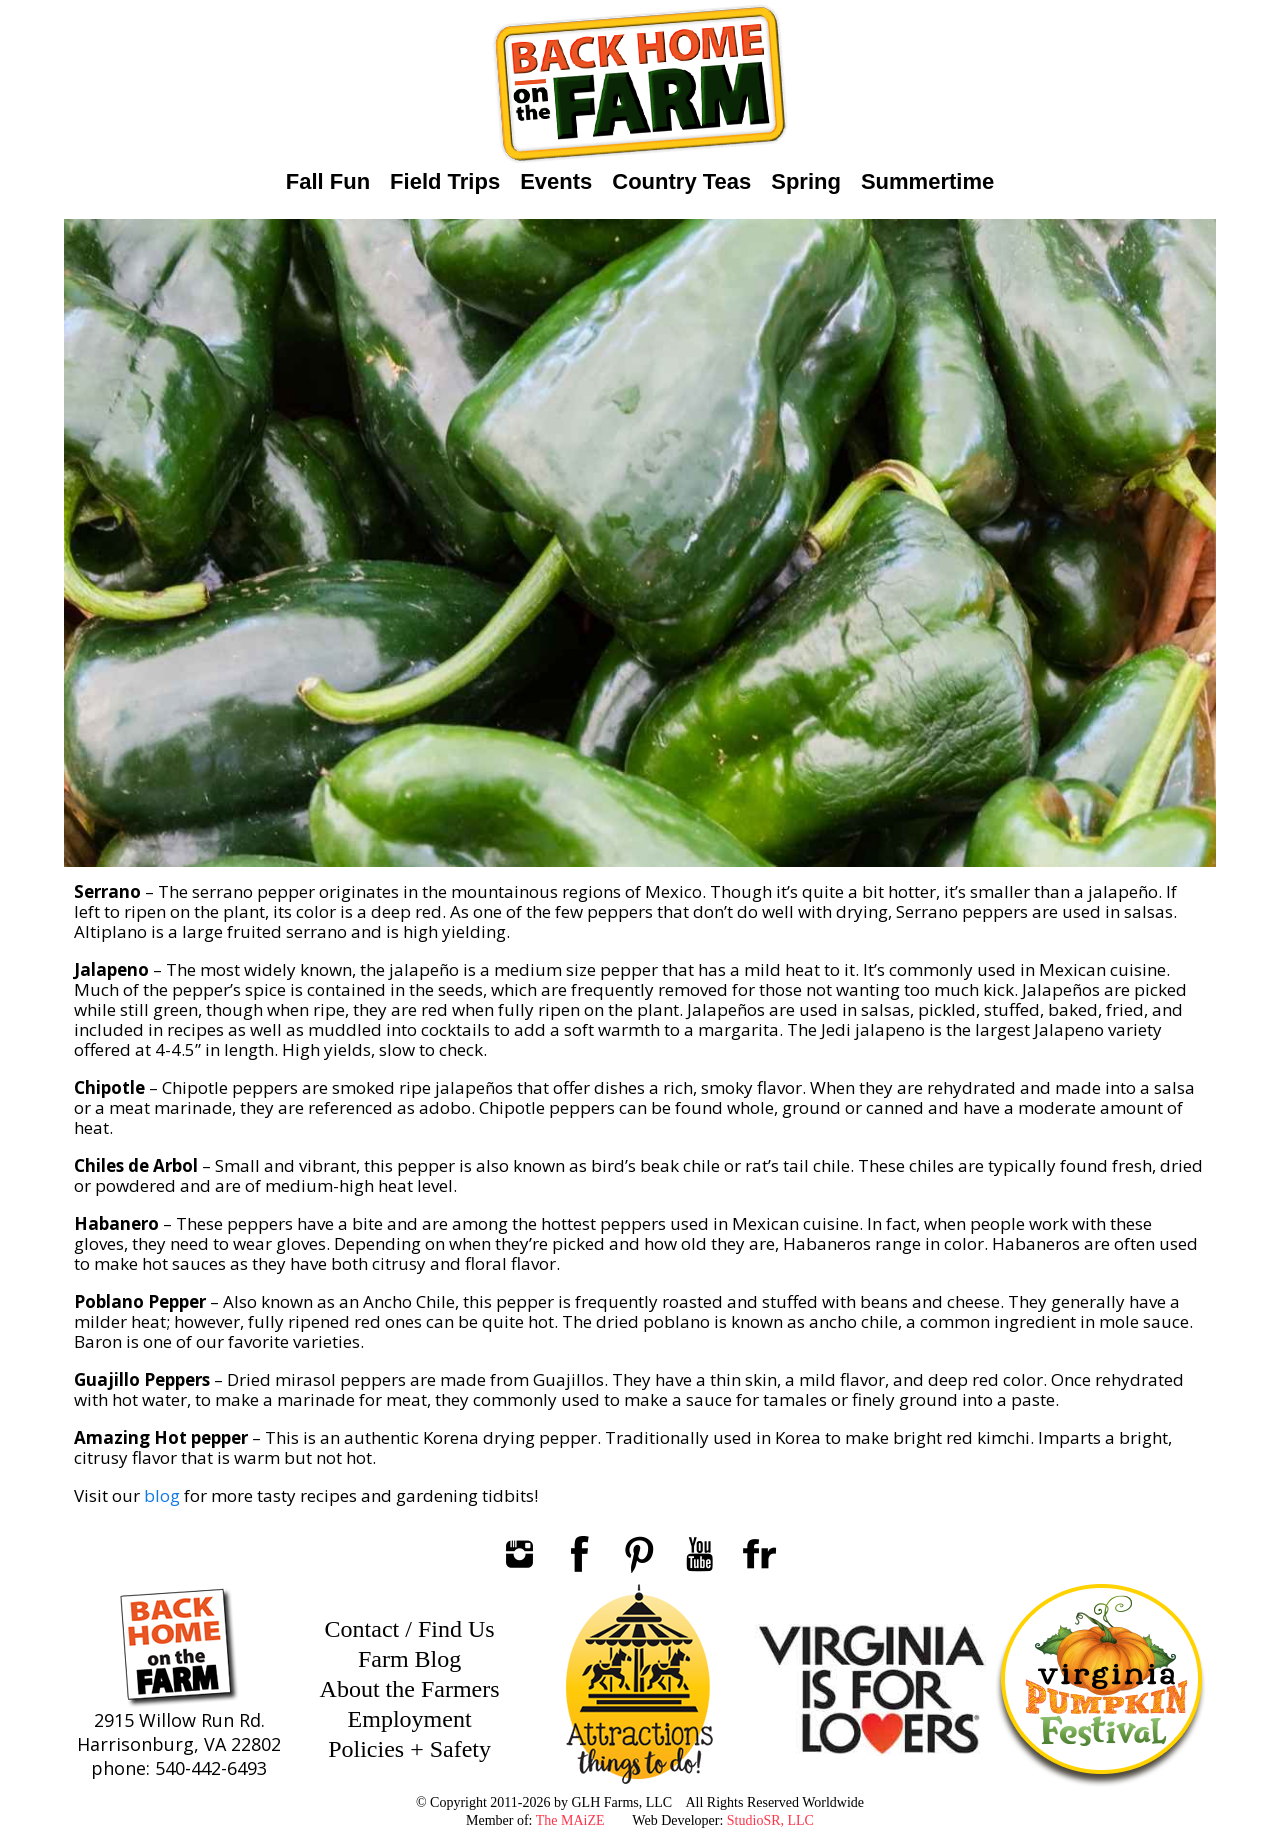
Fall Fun (328, 181)
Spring (806, 181)
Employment (410, 1719)
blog (162, 1495)
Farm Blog (409, 1659)
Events (556, 181)
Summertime (927, 181)
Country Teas (681, 181)
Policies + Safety (409, 1749)
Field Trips (445, 181)
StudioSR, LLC (770, 1820)
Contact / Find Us (410, 1629)
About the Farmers (410, 1689)
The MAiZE (570, 1820)
